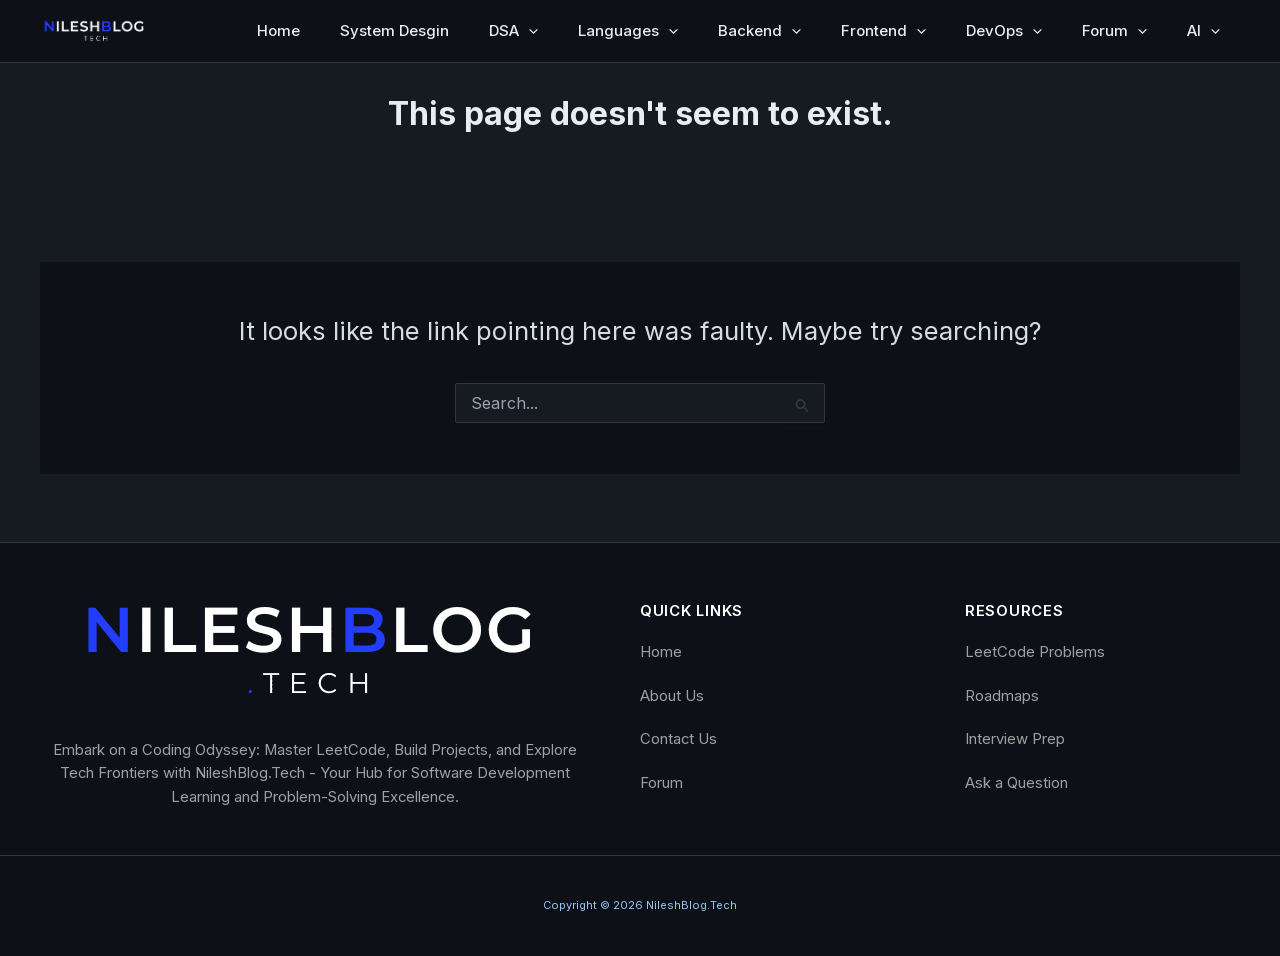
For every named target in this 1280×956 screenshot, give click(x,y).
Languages (628, 31)
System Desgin (394, 30)
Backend (759, 31)
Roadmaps (1002, 696)
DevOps (1004, 31)
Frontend (883, 31)
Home (278, 30)
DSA (513, 31)
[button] (528, 31)
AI (1203, 31)
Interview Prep (1015, 739)
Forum (1114, 31)
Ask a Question (1016, 783)
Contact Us (678, 739)
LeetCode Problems (1035, 652)
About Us (672, 696)
